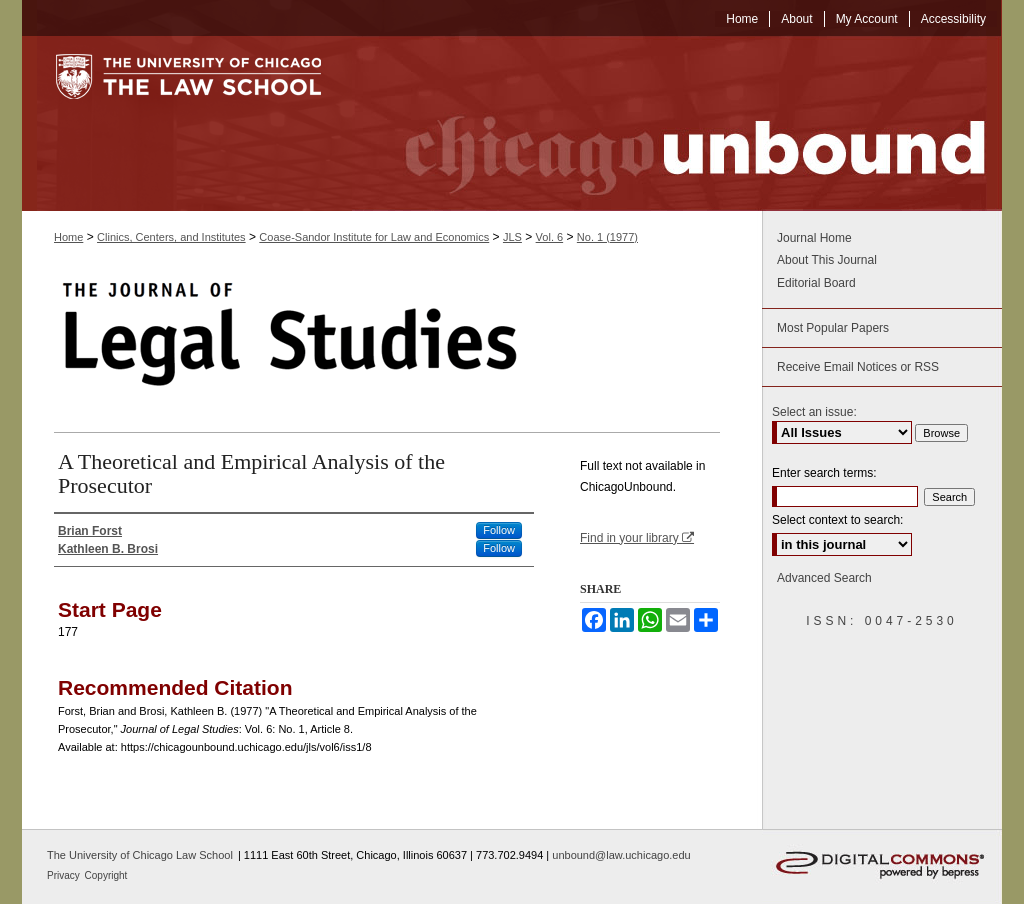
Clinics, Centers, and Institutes (171, 237)
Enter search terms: (824, 473)
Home (68, 237)
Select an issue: (814, 412)
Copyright (106, 875)
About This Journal (827, 260)
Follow (499, 530)
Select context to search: (837, 520)
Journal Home (814, 238)
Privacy (65, 875)
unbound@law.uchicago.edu (621, 855)
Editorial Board (816, 283)
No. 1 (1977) (607, 237)
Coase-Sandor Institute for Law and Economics (374, 237)
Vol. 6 (550, 237)
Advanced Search (824, 578)
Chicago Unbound (677, 123)
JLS (512, 237)
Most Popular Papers (833, 328)
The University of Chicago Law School (140, 855)
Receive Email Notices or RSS (858, 367)
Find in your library (637, 538)
